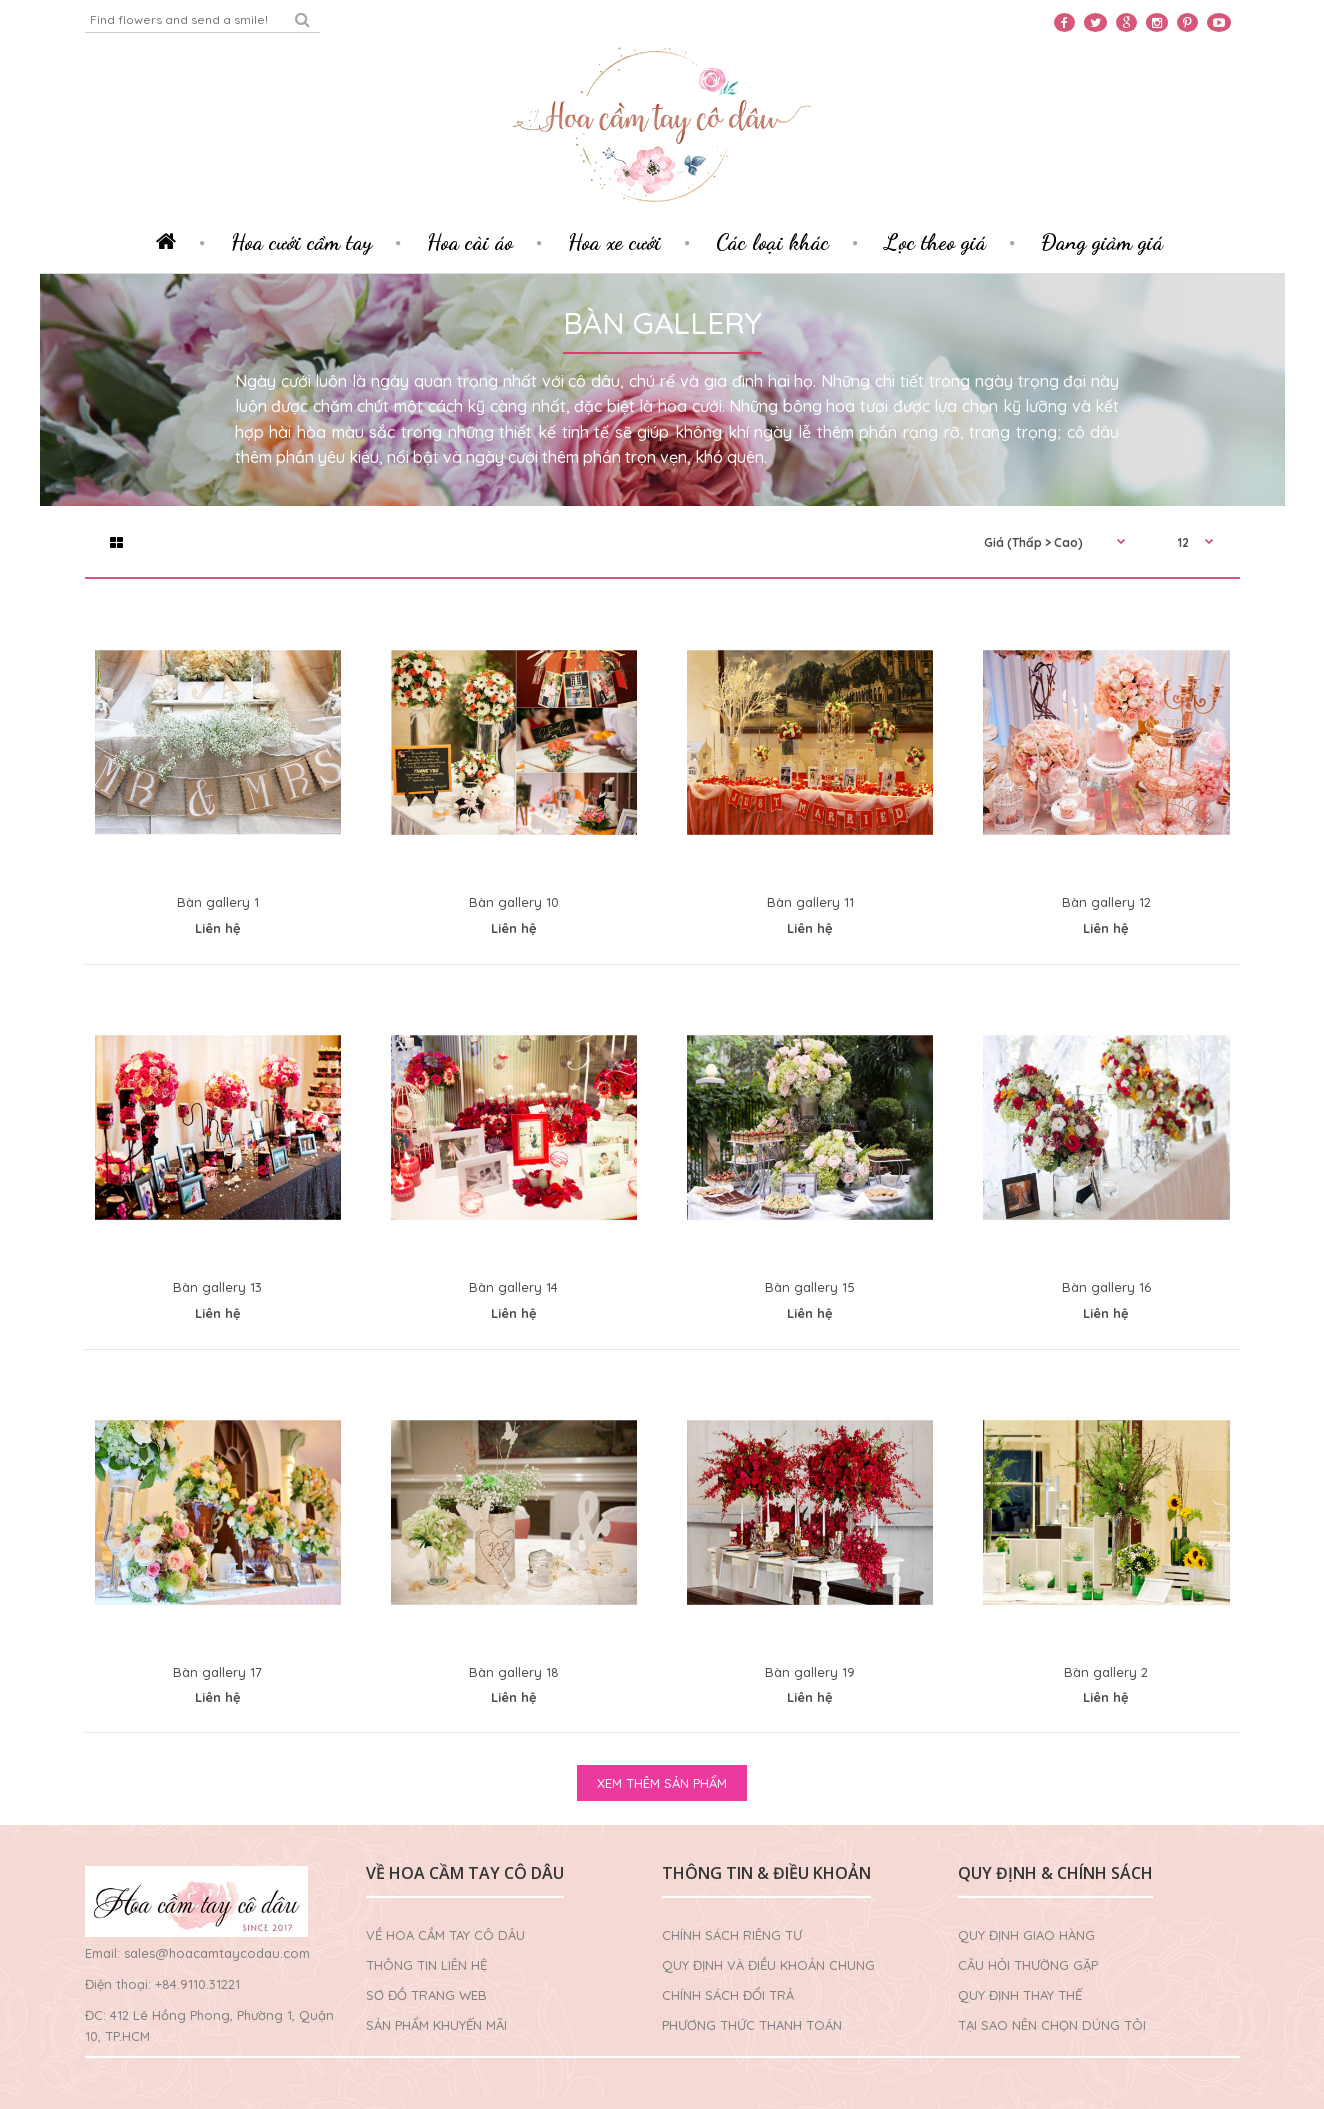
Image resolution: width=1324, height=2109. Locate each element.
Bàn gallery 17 (217, 1672)
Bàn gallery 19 (810, 1672)
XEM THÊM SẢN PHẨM (662, 1783)
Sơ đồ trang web (426, 1995)
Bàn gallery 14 (513, 1287)
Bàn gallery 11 (810, 902)
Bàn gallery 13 (217, 1287)
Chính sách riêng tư (732, 1935)
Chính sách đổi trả (728, 1995)
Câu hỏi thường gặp (1028, 1965)
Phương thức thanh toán (752, 2025)
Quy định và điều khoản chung (768, 1965)
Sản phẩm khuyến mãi (436, 2025)
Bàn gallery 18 (514, 1672)
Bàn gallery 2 (1106, 1672)
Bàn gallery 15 (810, 1287)
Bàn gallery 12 (1106, 902)
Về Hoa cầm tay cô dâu (445, 1935)
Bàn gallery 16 (1106, 1287)
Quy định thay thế (1020, 1995)
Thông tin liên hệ (426, 1965)
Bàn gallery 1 (218, 902)
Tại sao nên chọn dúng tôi (1052, 2025)
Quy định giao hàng (1026, 1935)
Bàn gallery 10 (514, 902)
